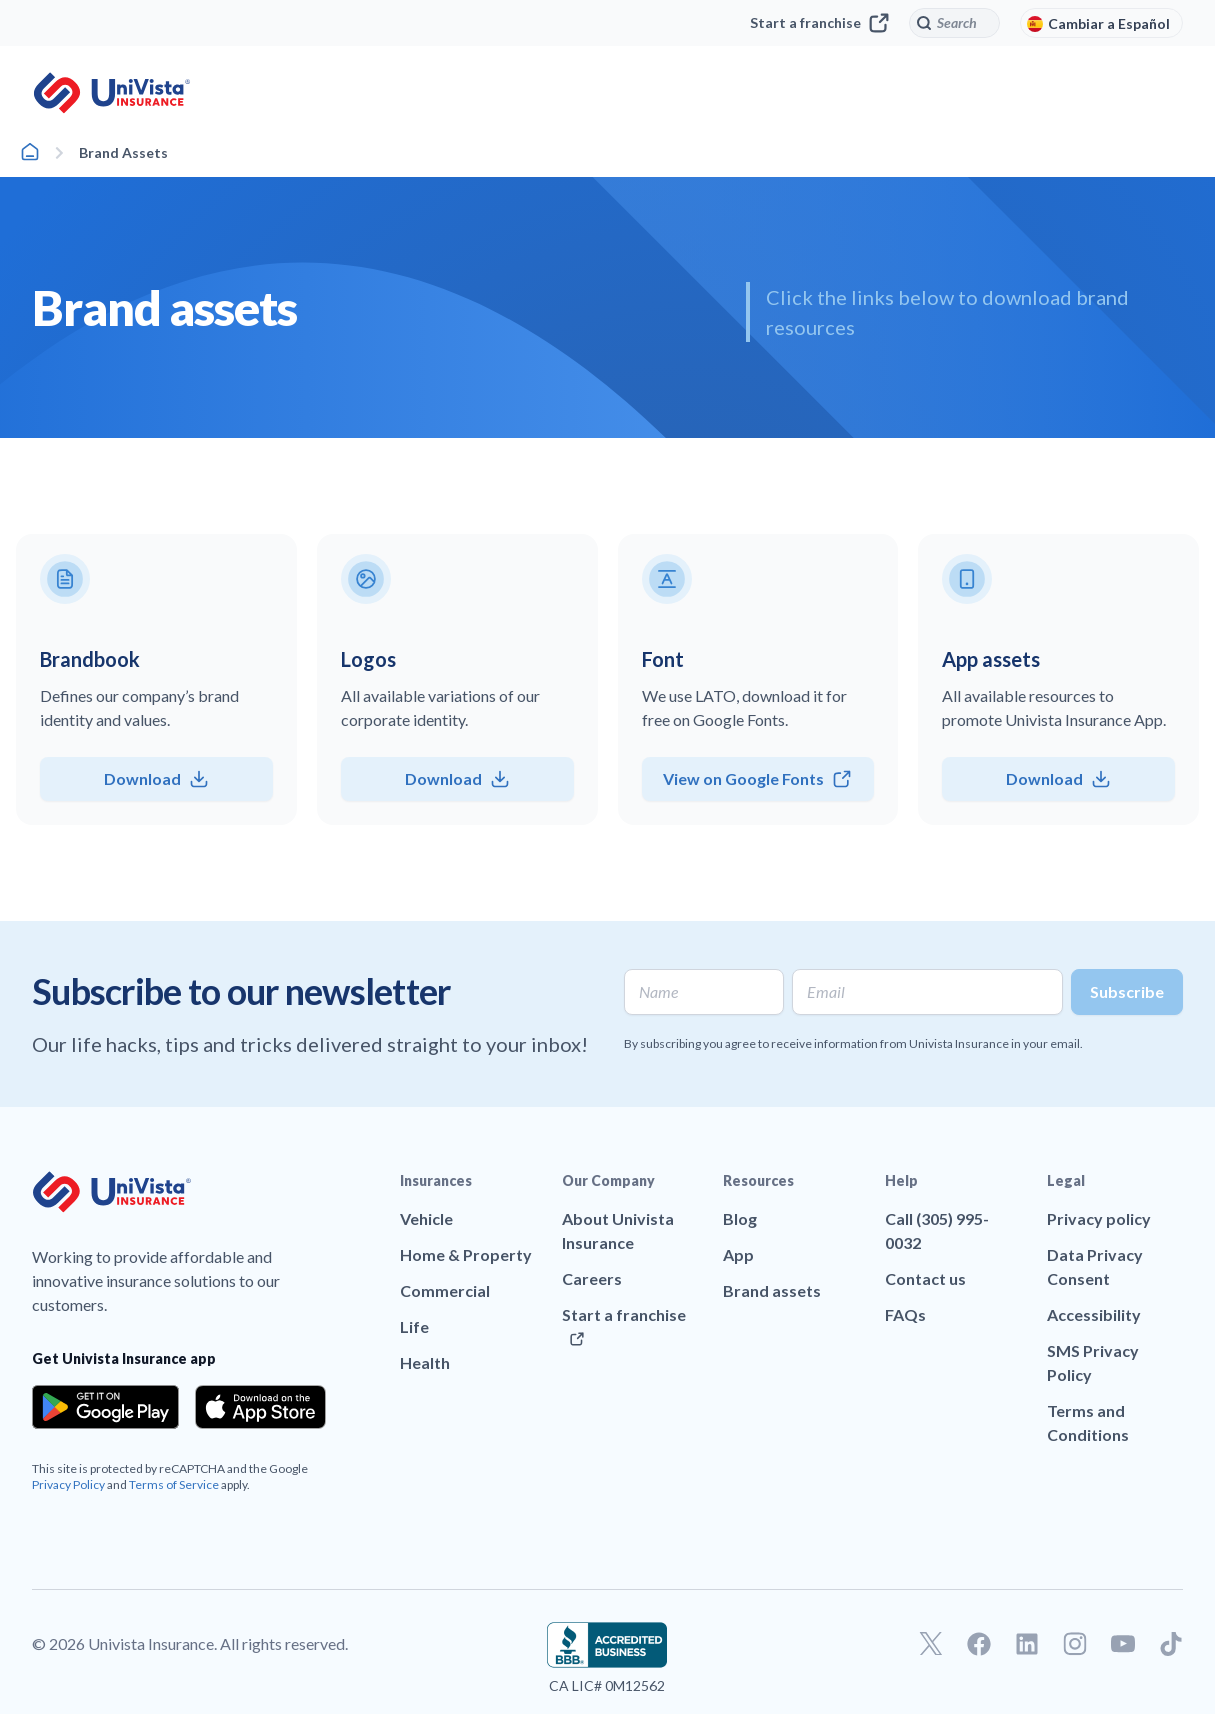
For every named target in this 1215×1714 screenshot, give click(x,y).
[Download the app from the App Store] (261, 1407)
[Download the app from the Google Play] (105, 1407)
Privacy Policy (68, 1484)
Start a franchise (819, 23)
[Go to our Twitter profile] (931, 1644)
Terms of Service (174, 1484)
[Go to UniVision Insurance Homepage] (112, 93)
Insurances (436, 1180)
